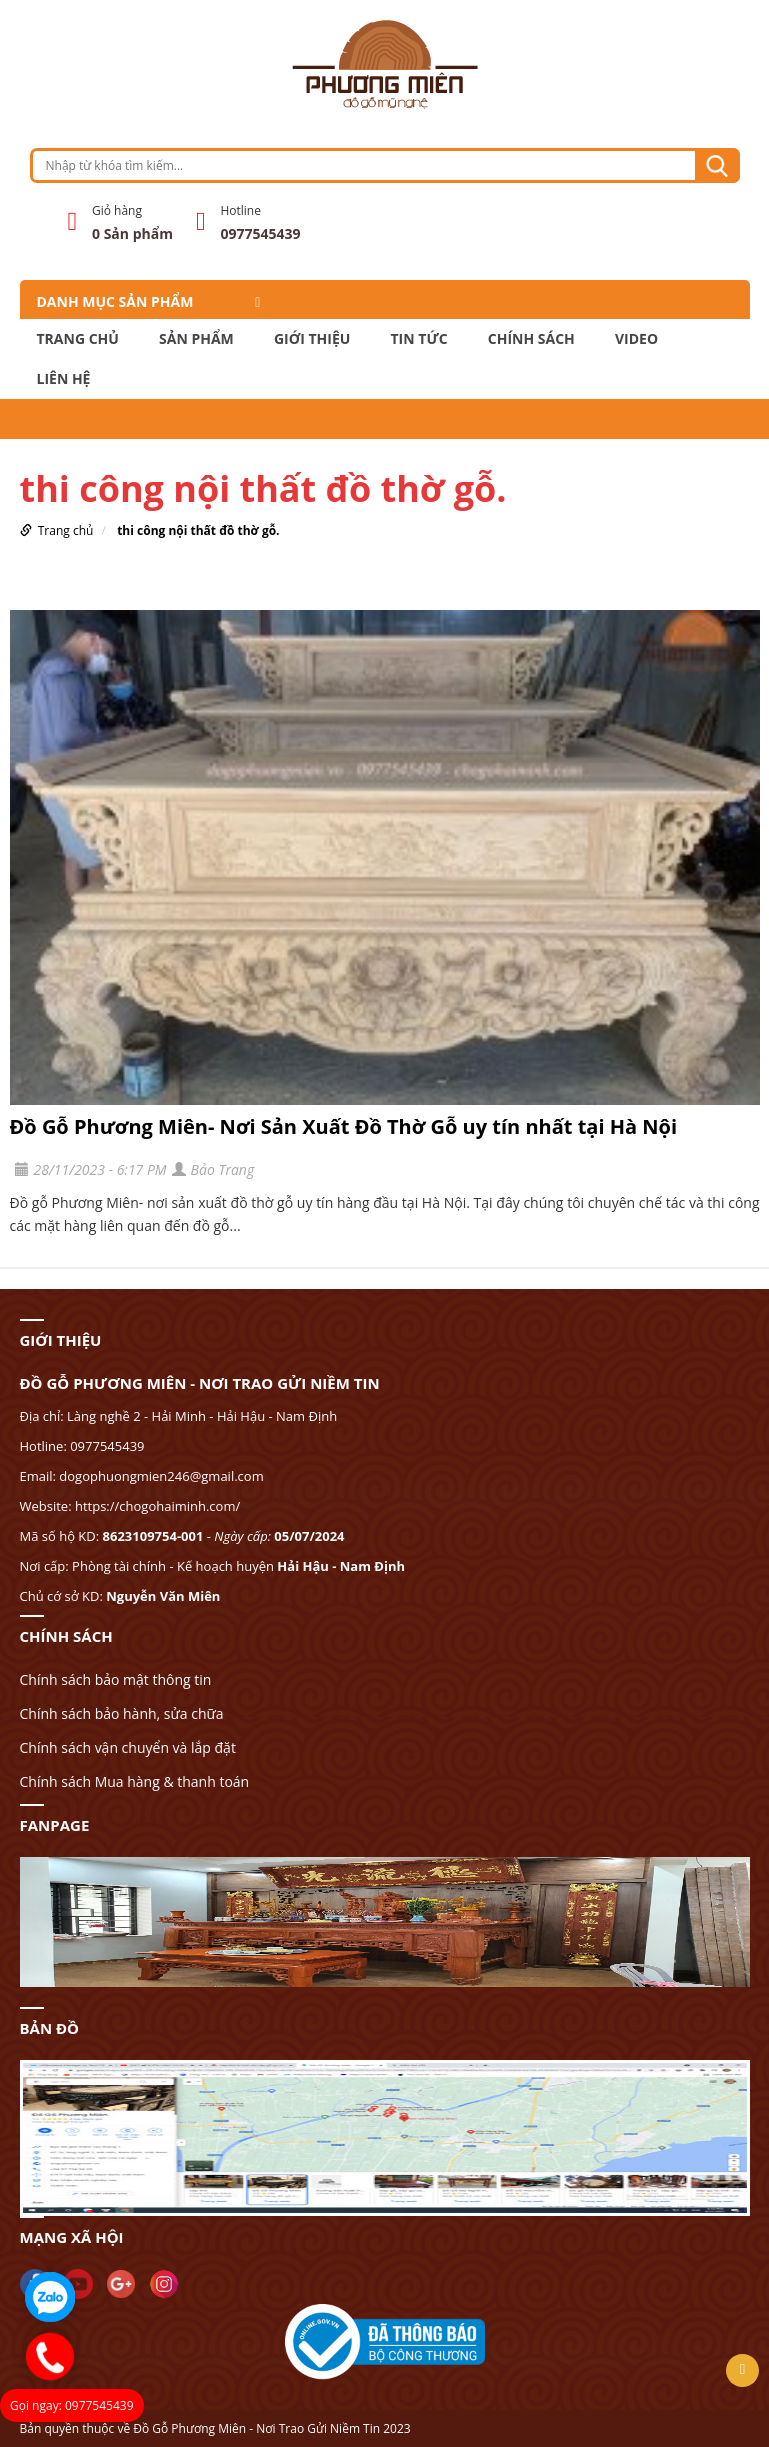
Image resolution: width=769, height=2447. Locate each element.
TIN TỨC (419, 339)
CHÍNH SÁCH (531, 339)
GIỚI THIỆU (312, 339)
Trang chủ (78, 339)
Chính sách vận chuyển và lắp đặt (128, 1747)
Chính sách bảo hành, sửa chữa (122, 1713)
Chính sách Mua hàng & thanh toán (135, 1781)
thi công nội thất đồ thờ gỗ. (198, 530)
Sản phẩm (196, 339)
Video (636, 339)
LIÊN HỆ (64, 379)
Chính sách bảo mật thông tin (116, 1679)
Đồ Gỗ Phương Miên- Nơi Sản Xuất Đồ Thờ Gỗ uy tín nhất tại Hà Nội (344, 1126)
